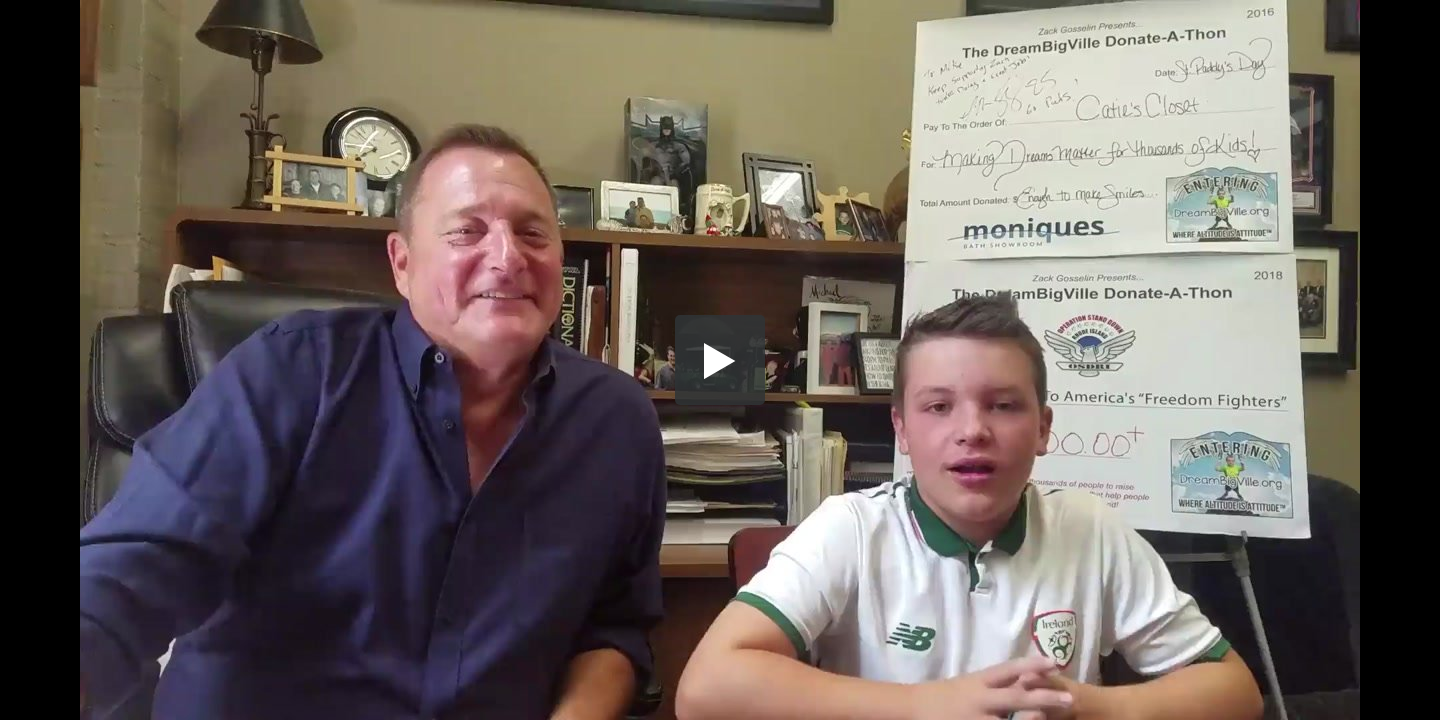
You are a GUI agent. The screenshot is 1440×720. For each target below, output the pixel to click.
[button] (720, 360)
